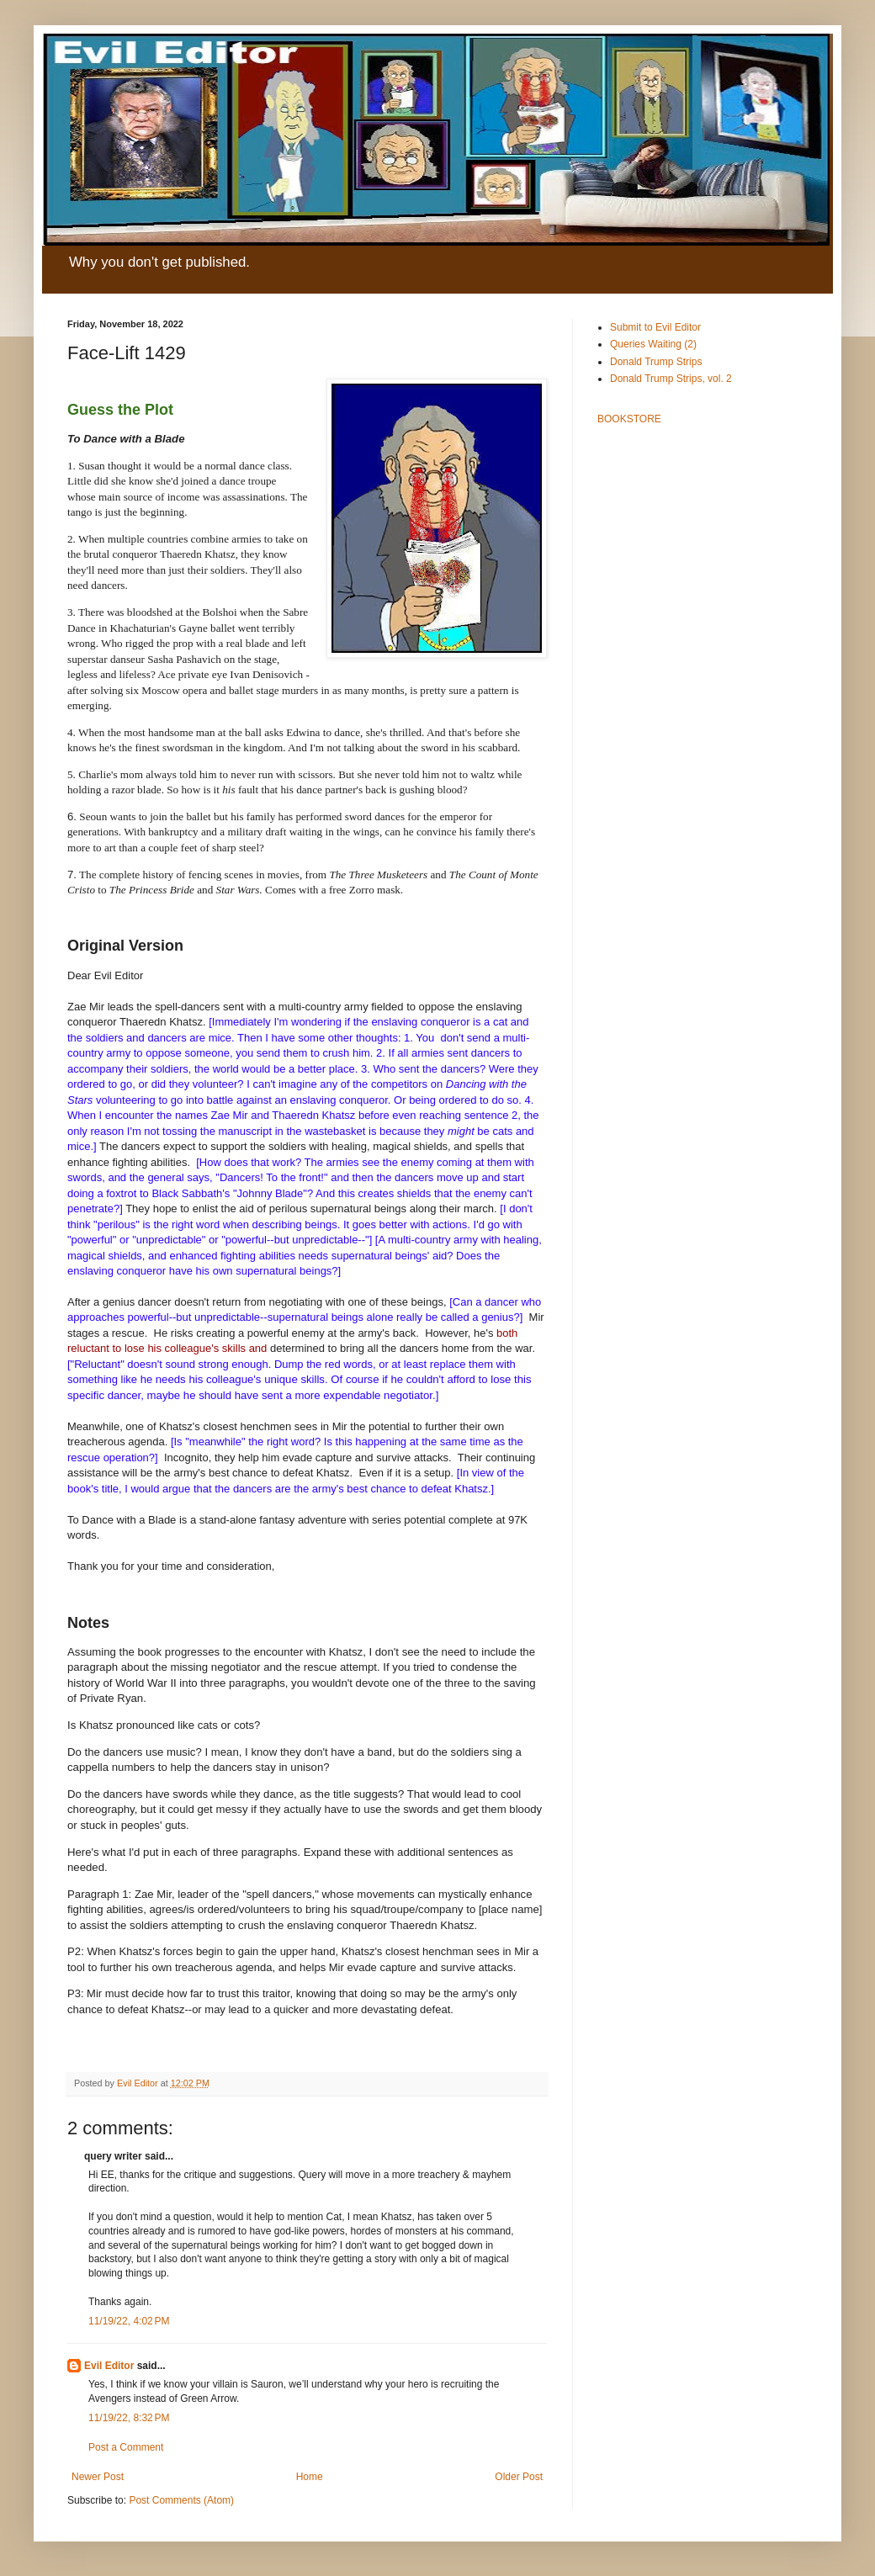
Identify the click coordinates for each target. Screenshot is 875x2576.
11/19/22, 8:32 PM (128, 2418)
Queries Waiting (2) (653, 344)
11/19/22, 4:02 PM (128, 2321)
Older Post (519, 2477)
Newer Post (98, 2477)
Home (309, 2477)
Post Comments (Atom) (181, 2500)
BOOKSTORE (629, 419)
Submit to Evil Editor (655, 327)
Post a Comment (125, 2447)
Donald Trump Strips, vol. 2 (671, 378)
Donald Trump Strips (656, 362)
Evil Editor (109, 2366)
